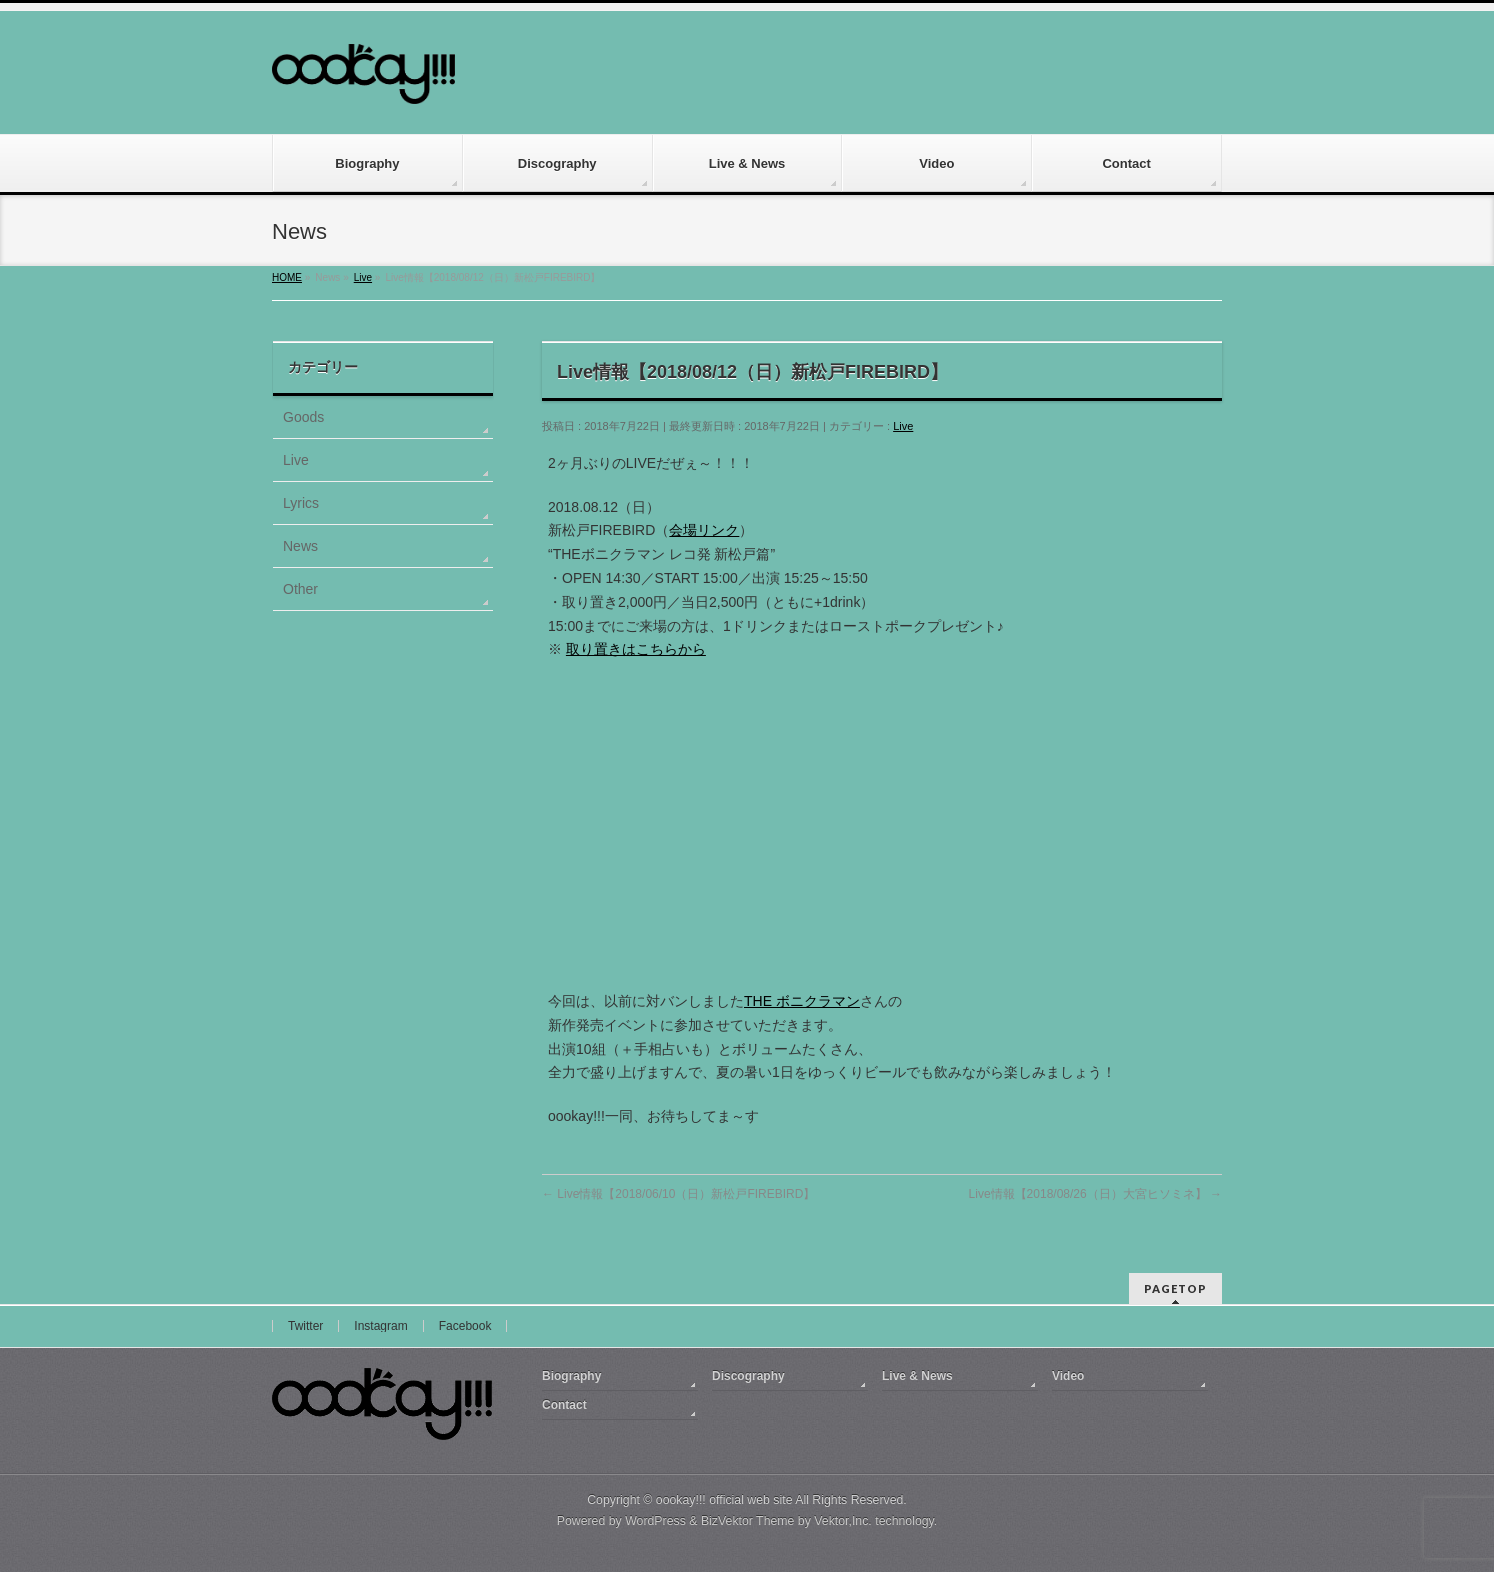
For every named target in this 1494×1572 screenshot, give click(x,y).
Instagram (380, 1326)
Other (300, 589)
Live (903, 426)
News (300, 546)
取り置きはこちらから (636, 649)
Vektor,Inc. (843, 1521)
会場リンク (704, 530)
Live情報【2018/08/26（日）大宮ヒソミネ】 (1095, 1194)
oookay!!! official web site (724, 1500)
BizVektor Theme (748, 1521)
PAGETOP (1175, 1288)
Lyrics (301, 503)
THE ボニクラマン (802, 1001)
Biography (571, 1376)
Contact (564, 1405)
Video (1068, 1376)
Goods (303, 417)
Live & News (917, 1376)
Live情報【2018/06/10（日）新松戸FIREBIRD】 (678, 1194)
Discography (748, 1376)
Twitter (305, 1326)
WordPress (655, 1521)
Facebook (465, 1326)
